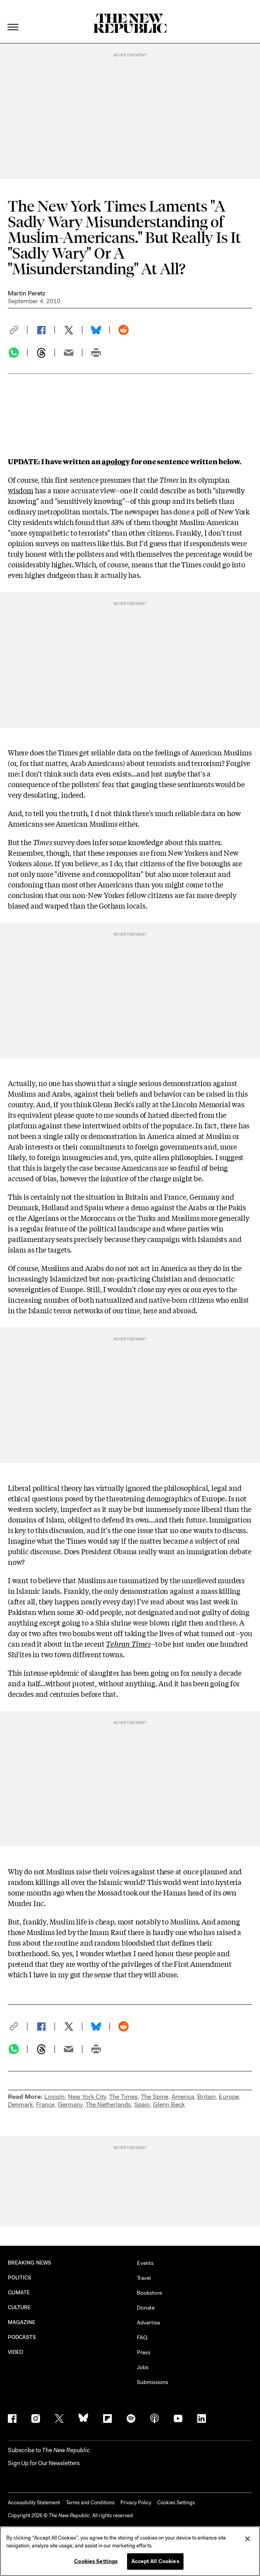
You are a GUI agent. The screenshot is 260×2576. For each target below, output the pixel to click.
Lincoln (54, 2097)
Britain (206, 2097)
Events (145, 2262)
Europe (229, 2097)
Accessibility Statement (34, 2502)
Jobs (143, 2367)
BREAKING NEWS (29, 2262)
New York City (87, 2097)
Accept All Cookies (155, 2561)
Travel (144, 2277)
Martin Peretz (26, 293)
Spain (142, 2104)
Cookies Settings (176, 2502)
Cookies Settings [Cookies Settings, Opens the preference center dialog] (96, 2561)
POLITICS (20, 2277)
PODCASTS (22, 2337)
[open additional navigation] (13, 17)
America (182, 2097)
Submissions (152, 2382)
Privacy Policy (135, 2502)
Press (144, 2352)
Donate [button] (146, 2307)
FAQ (142, 2337)
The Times (123, 2097)
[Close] (247, 2538)
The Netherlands (108, 2104)
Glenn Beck (169, 2104)
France (45, 2104)
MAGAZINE (22, 2322)
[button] (17, 330)
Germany (70, 2104)
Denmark (20, 2104)
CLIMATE (19, 2292)
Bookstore (149, 2292)
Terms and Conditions (90, 2502)
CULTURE (19, 2307)
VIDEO (15, 2352)
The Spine (154, 2097)
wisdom (20, 490)
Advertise (148, 2322)
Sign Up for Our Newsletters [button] (44, 2463)
